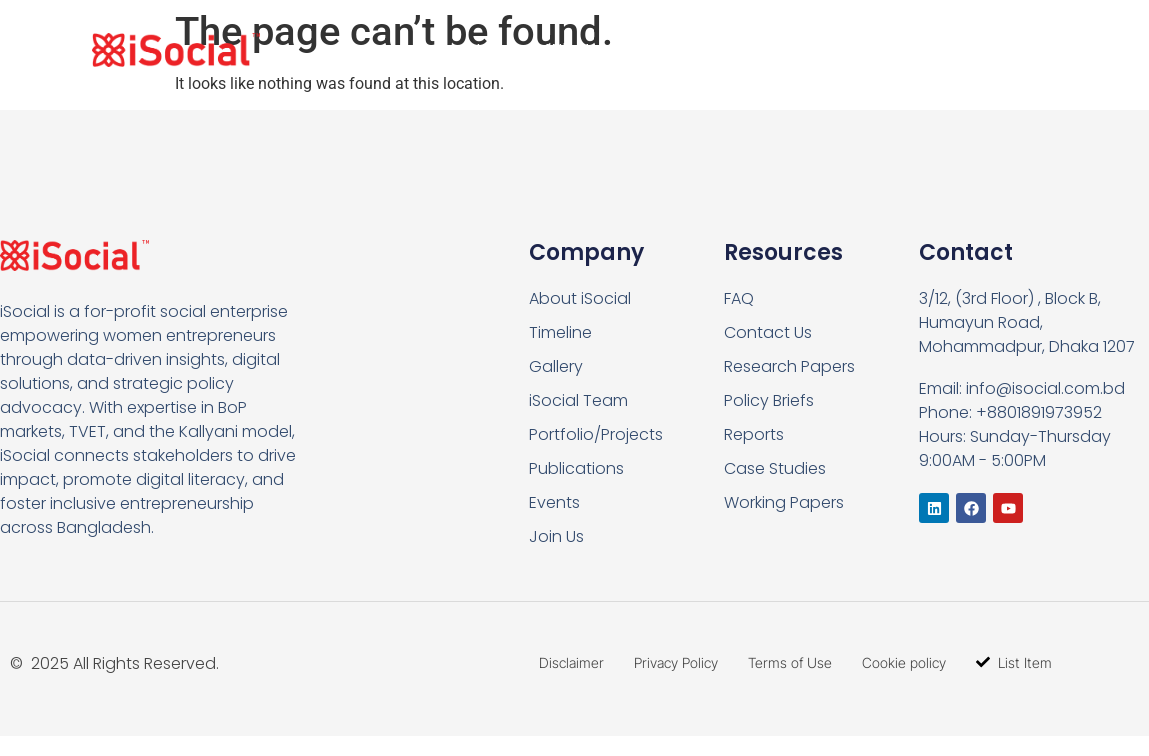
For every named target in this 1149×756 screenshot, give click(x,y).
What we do (755, 50)
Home (492, 49)
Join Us (883, 50)
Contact (984, 49)
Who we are (605, 50)
